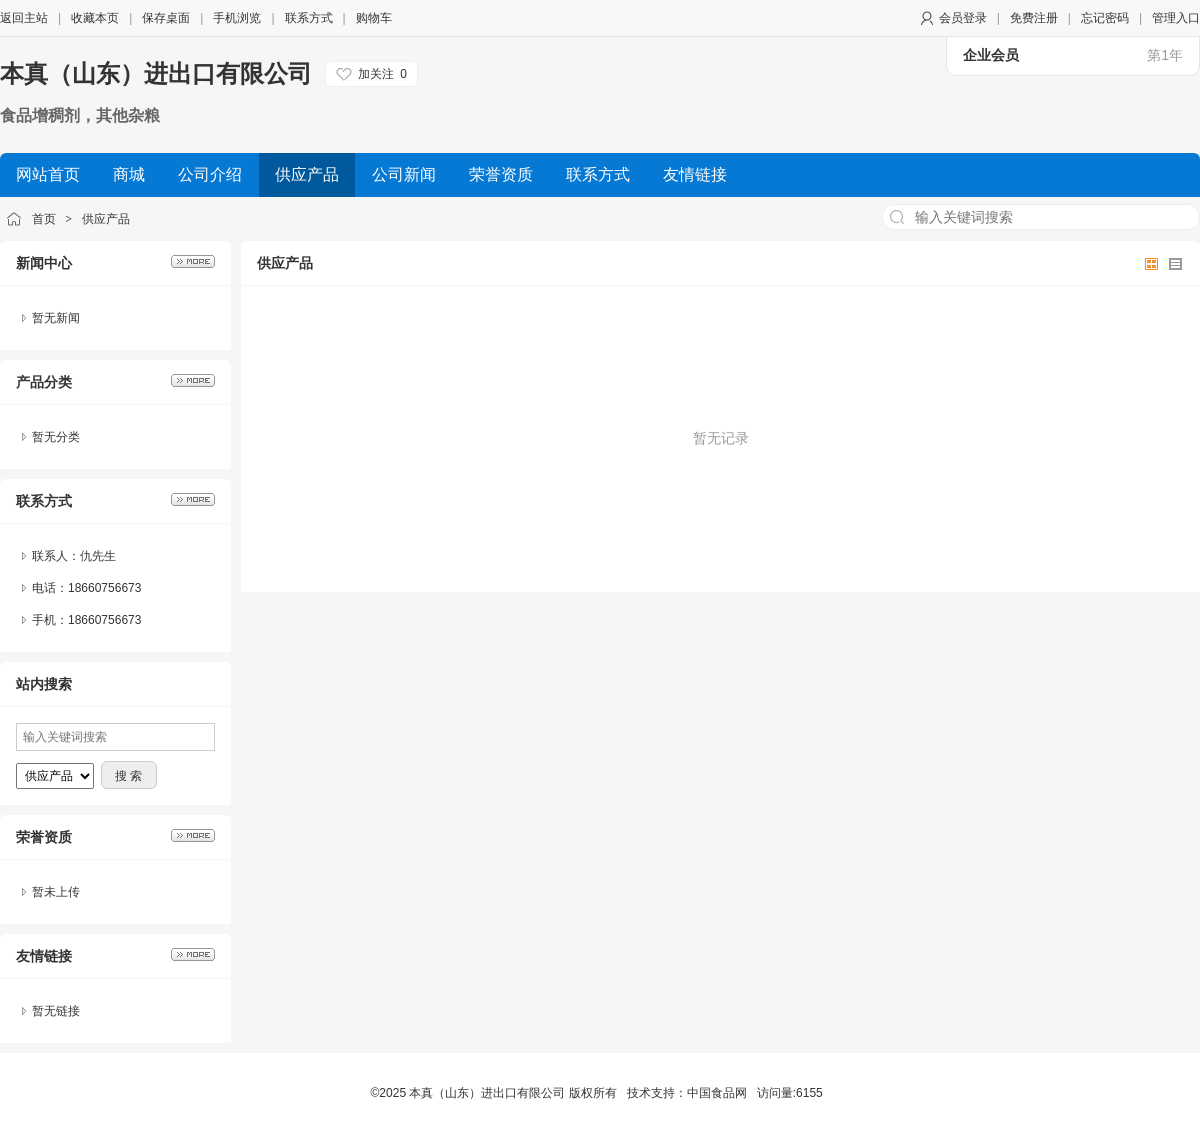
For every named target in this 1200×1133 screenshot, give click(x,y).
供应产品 (106, 219)
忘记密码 (1105, 18)
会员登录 (963, 18)
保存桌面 (166, 18)
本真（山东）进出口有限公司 (156, 73)
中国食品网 (717, 1093)
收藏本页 (95, 18)
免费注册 (1034, 18)
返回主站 (24, 18)
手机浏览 (237, 18)
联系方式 (309, 18)
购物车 (374, 18)
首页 (44, 219)
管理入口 (1176, 18)
